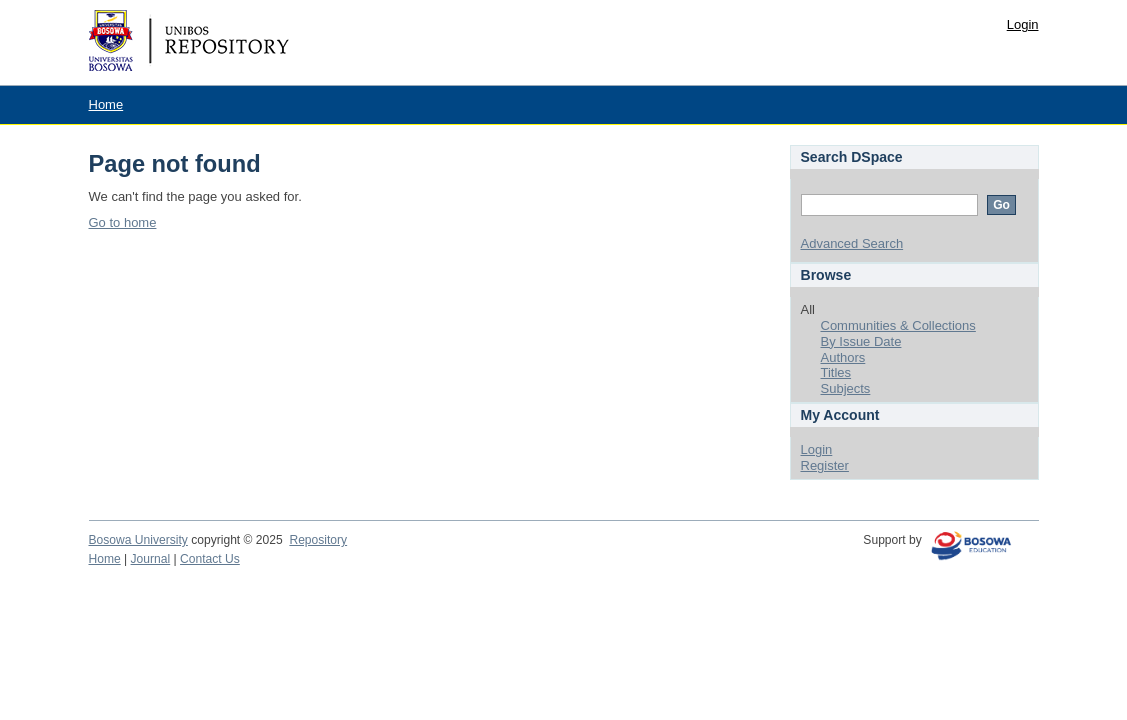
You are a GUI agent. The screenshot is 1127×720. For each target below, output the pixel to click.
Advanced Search (852, 243)
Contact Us (210, 559)
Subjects (846, 388)
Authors (843, 357)
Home (106, 104)
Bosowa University (138, 540)
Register (825, 465)
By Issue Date (861, 341)
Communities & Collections (898, 325)
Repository (318, 540)
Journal (151, 559)
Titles (836, 372)
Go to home (123, 222)
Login (1023, 24)
